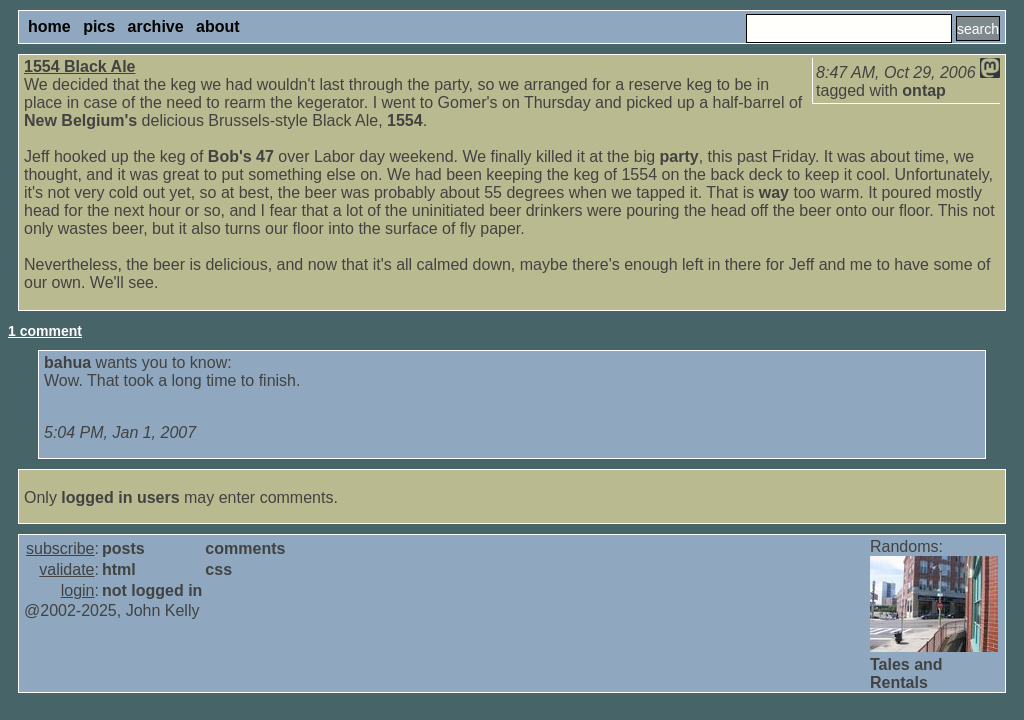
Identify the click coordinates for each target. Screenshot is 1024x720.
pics (99, 26)
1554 (405, 120)
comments (245, 548)
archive (156, 26)
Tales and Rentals (906, 673)
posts (123, 548)
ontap (924, 90)
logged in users (120, 497)
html (119, 569)
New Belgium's (80, 120)
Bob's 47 (241, 156)
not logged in (152, 590)
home (49, 26)
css (218, 569)
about (218, 26)
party (679, 156)
